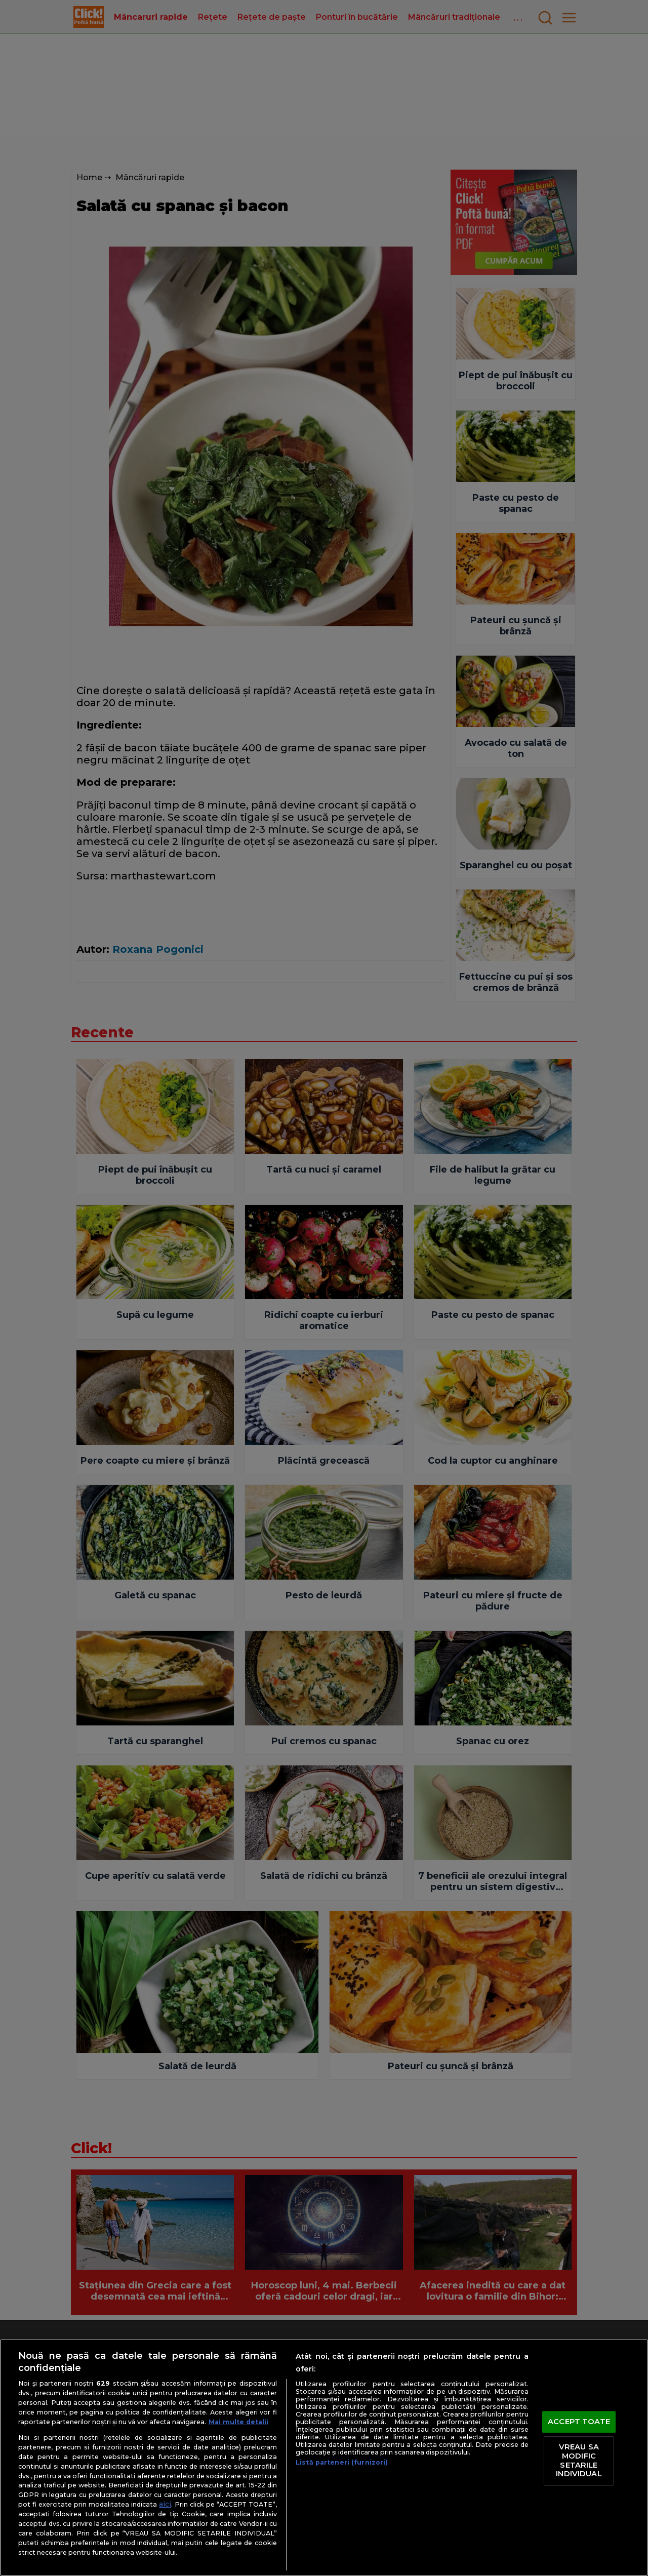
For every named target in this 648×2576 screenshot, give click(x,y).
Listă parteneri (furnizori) (342, 2462)
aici (165, 2504)
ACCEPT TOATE (579, 2421)
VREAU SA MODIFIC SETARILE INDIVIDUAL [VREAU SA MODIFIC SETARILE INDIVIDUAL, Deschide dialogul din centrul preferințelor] (578, 2461)
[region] (324, 2457)
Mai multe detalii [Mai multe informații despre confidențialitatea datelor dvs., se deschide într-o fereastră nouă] (238, 2422)
